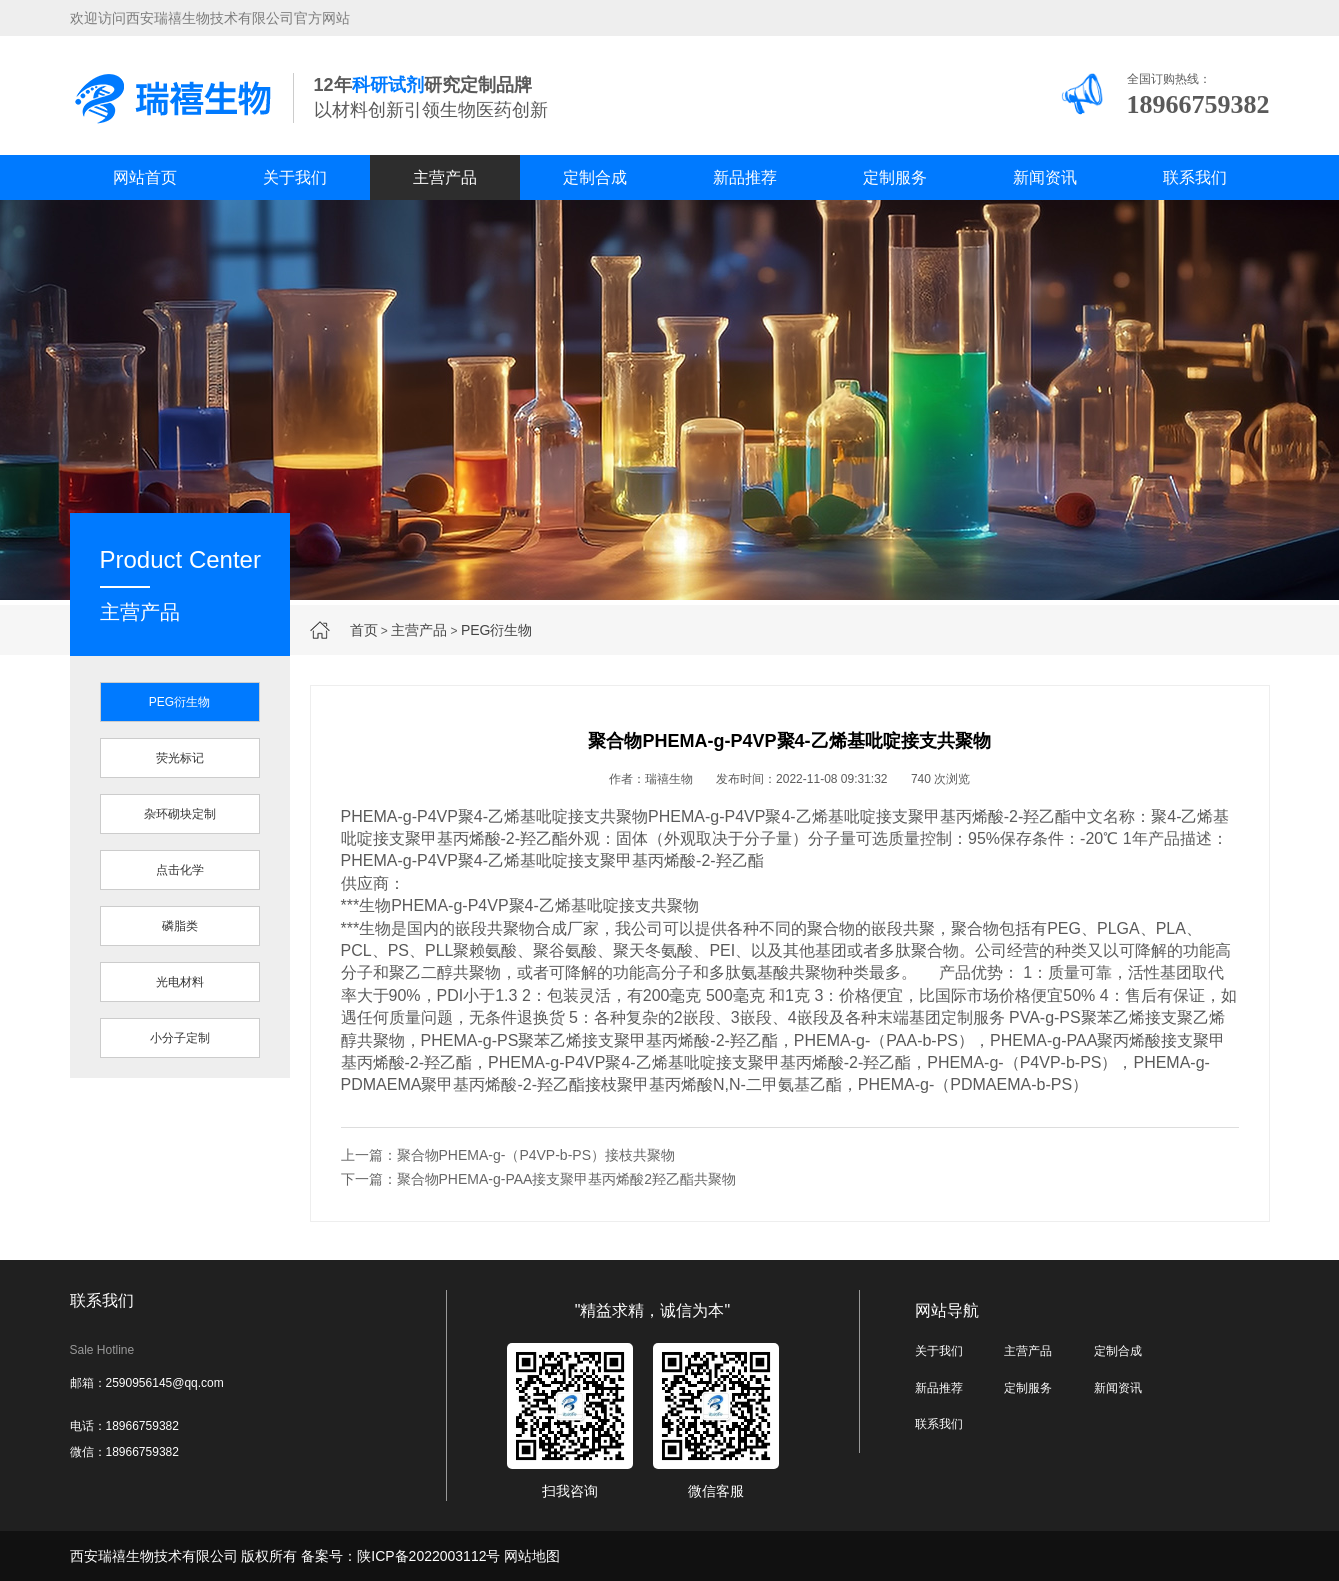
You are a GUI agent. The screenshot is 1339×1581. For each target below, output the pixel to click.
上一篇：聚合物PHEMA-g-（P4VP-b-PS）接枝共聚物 (508, 1155)
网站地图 (532, 1556)
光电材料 (180, 982)
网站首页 (145, 177)
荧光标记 (180, 758)
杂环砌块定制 (180, 814)
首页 (364, 630)
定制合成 (595, 177)
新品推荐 (745, 177)
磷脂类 (180, 926)
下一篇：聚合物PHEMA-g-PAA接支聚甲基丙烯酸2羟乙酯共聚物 (539, 1179)
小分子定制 (180, 1038)
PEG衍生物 (497, 630)
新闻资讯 (1045, 177)
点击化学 (180, 870)
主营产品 (445, 177)
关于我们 (295, 177)
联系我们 (1195, 177)
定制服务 (895, 177)
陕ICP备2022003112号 (428, 1556)
